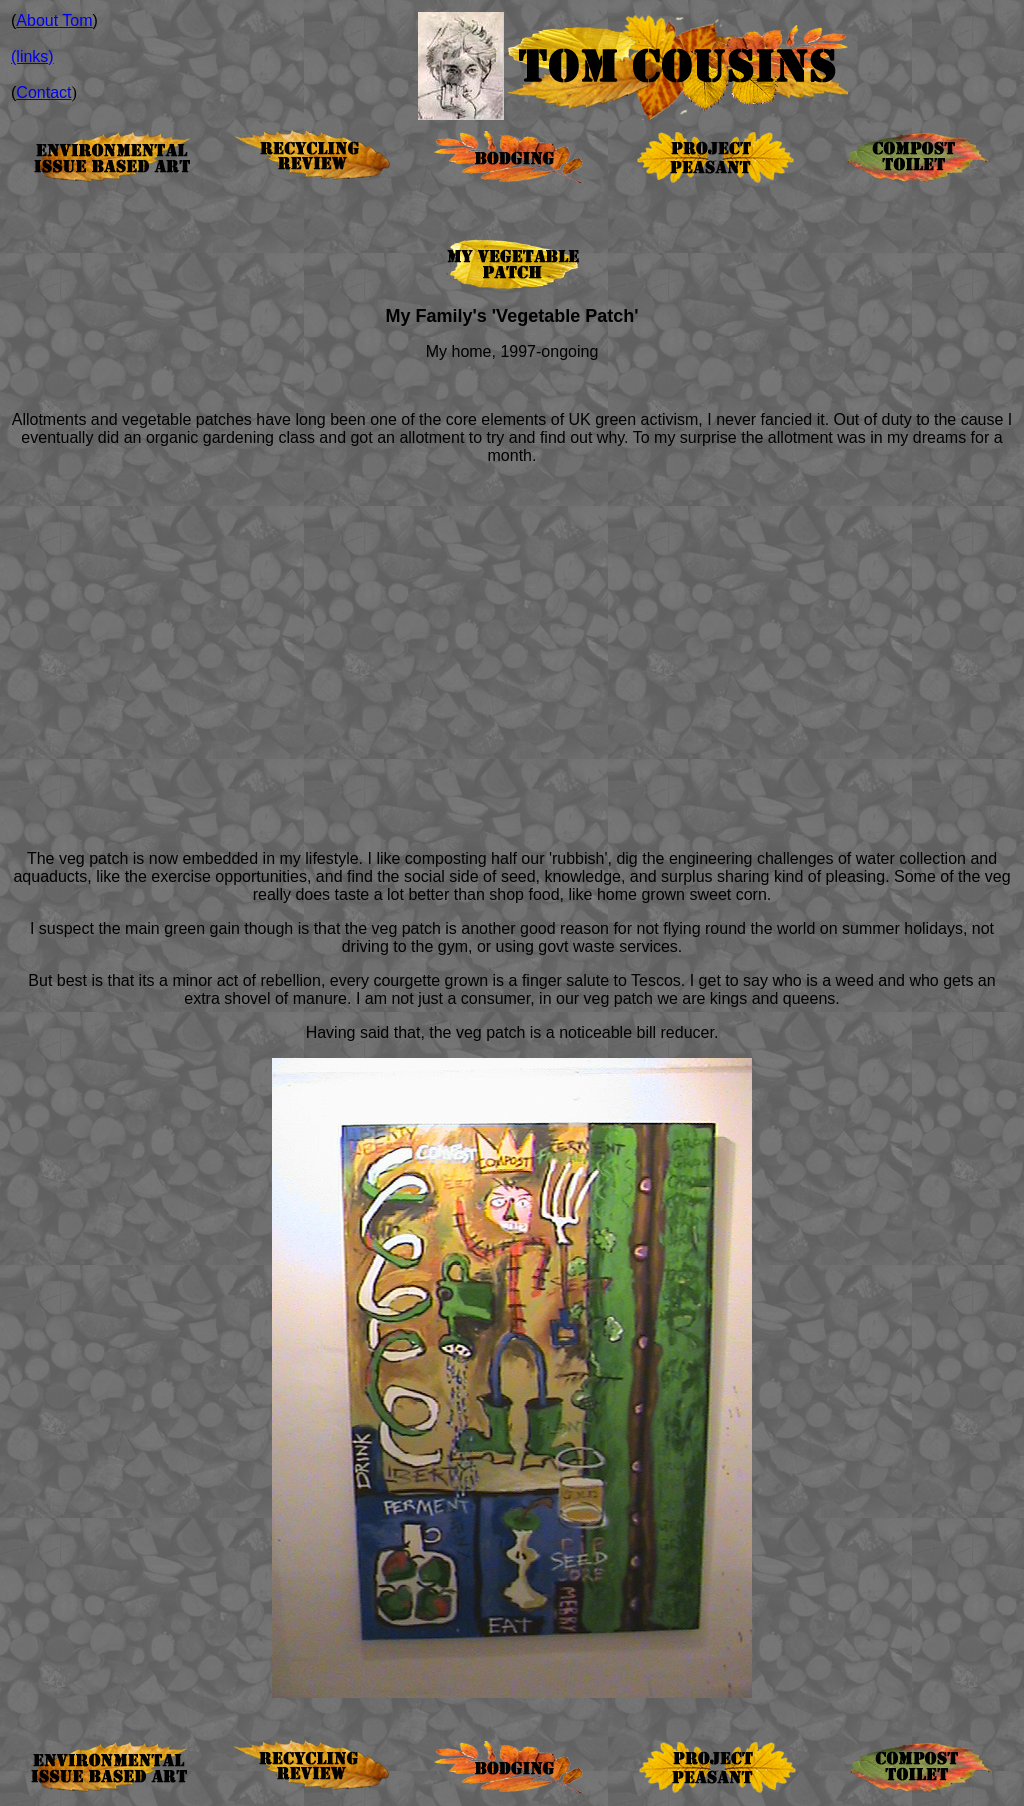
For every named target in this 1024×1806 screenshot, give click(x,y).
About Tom (54, 20)
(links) (32, 56)
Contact (43, 92)
